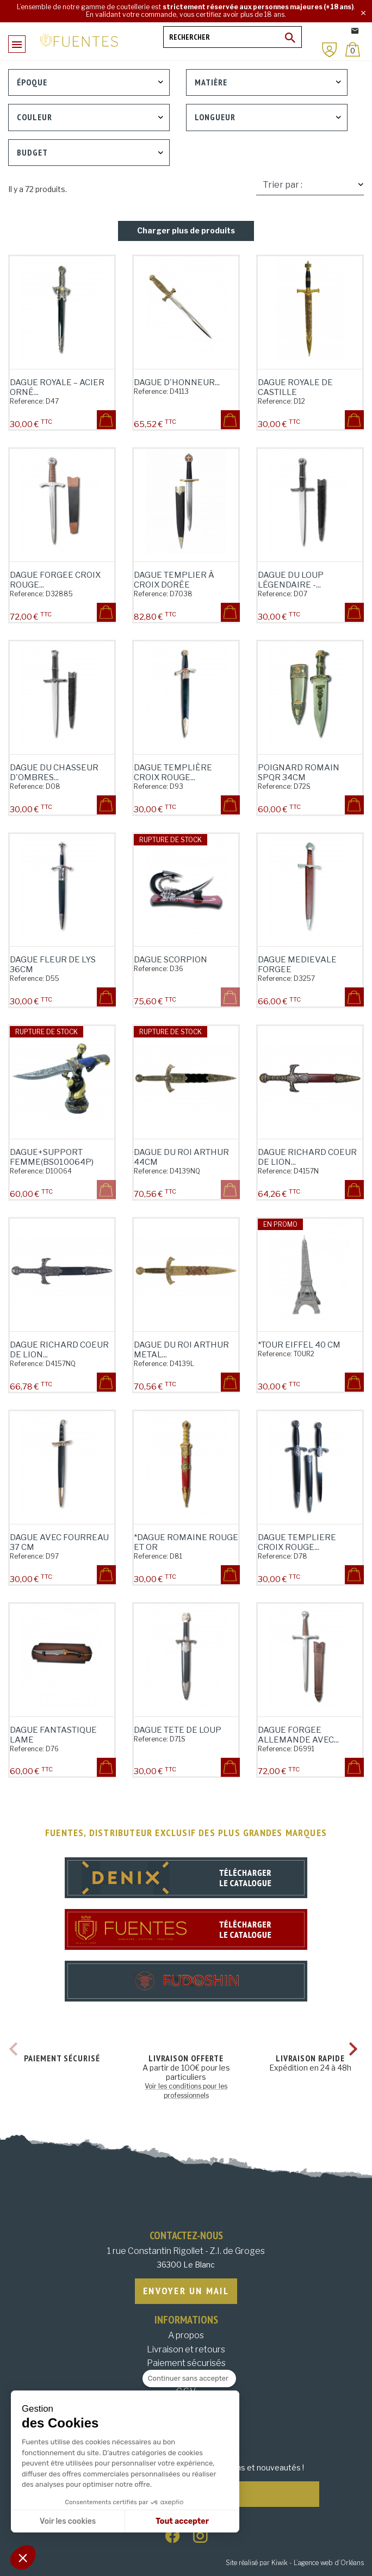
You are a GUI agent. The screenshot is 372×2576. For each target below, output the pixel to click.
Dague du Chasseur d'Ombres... (54, 772)
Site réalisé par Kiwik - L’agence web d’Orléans (295, 2563)
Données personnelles (186, 2405)
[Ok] (290, 37)
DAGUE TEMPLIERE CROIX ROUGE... (297, 1542)
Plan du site (186, 2419)
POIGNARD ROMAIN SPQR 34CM (298, 772)
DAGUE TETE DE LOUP (177, 1730)
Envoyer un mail (186, 2290)
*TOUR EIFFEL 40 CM (299, 1345)
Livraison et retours (186, 2349)
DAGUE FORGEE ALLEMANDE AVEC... (298, 1735)
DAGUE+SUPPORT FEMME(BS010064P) (52, 1157)
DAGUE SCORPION (170, 960)
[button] (23, 2557)
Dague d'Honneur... (177, 382)
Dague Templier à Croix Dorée (174, 580)
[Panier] (352, 49)
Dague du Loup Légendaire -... (291, 580)
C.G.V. (186, 2391)
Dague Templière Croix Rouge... (173, 772)
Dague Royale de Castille (295, 387)
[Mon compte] (329, 50)
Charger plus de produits (186, 230)
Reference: (27, 401)
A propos (186, 2335)
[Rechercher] (232, 37)
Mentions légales (186, 2377)
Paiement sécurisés (186, 2363)
